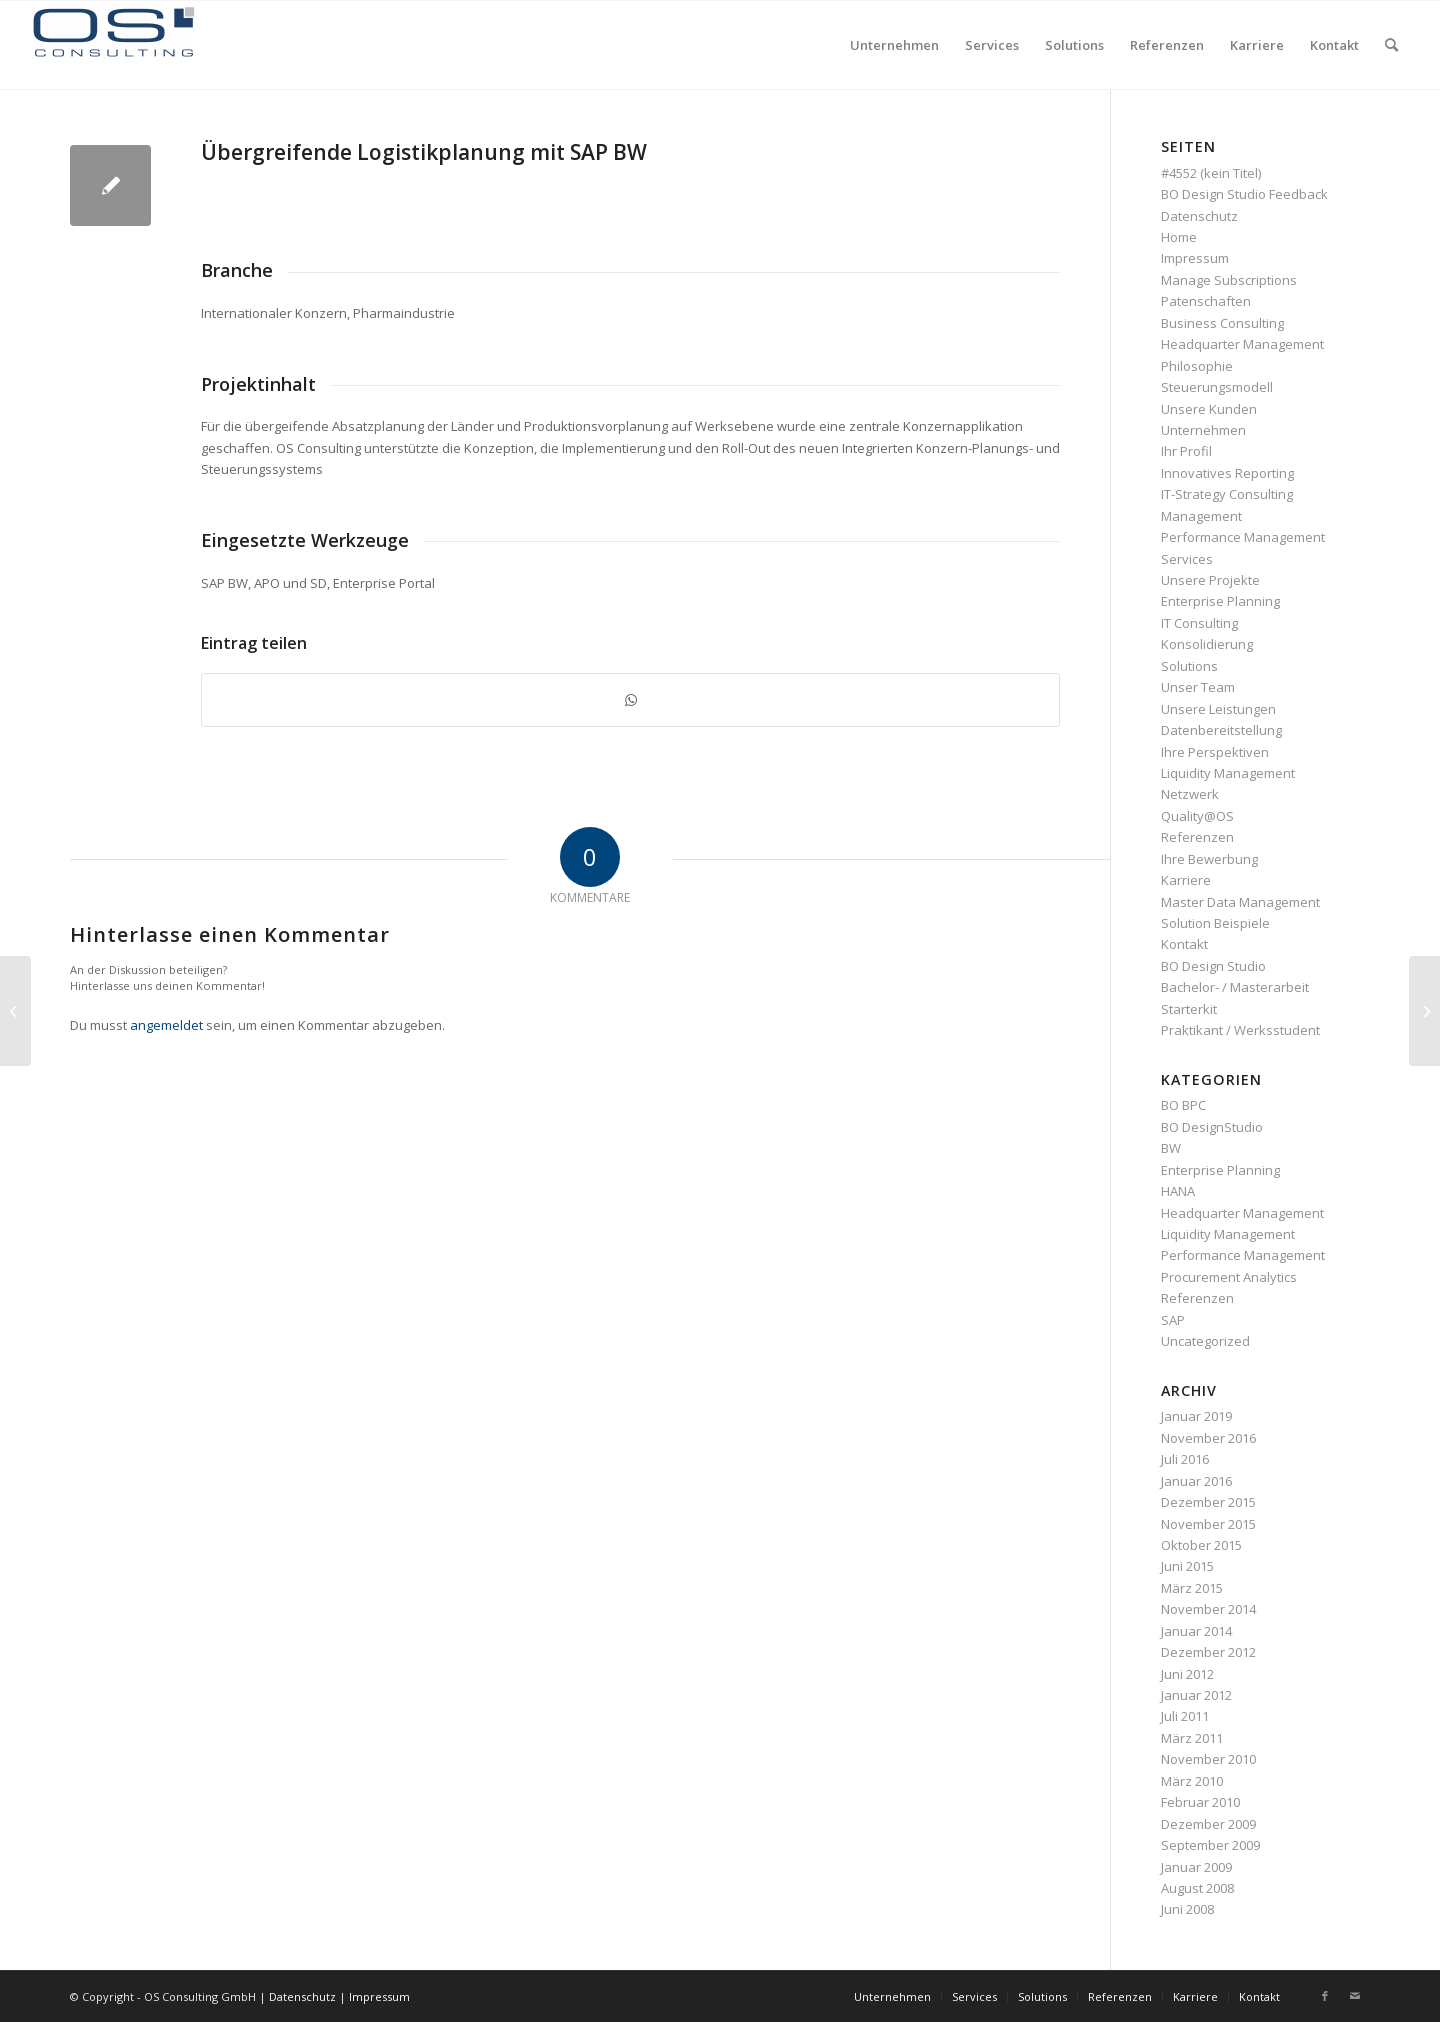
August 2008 (1197, 1888)
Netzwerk (1190, 794)
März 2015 (1192, 1588)
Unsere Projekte (1210, 580)
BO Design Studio (1213, 966)
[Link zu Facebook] (1325, 1996)
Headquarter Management (1242, 344)
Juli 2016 (1185, 1459)
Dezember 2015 (1208, 1502)
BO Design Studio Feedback (1244, 194)
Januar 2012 (1196, 1695)
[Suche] (1391, 45)
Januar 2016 (1196, 1481)
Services (1187, 559)
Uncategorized (1205, 1341)
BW (1171, 1148)
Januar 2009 (1196, 1867)
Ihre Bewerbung (1209, 859)
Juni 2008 (1187, 1909)
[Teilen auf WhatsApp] (630, 700)
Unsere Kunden (1209, 409)
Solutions (1189, 666)
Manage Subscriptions (1229, 280)
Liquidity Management (1228, 773)
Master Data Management (1240, 902)
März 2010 (1192, 1781)
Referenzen (1197, 837)
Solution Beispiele (1215, 923)
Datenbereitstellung (1221, 730)
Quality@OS (1197, 816)
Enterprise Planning (1220, 601)
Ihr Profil (1186, 451)
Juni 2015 (1187, 1566)
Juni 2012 (1187, 1674)
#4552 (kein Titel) (1211, 173)
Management (1201, 516)
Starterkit (1189, 1009)
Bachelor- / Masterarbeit (1235, 987)
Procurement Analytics (1229, 1277)
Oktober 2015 (1201, 1545)
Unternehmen (1203, 430)
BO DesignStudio (1212, 1127)
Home (1179, 237)
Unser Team (1198, 687)
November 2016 (1208, 1438)
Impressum (1195, 258)
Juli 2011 (1185, 1716)
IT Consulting (1199, 623)
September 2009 (1210, 1845)
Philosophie (1197, 366)
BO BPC (1183, 1105)
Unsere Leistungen (1218, 709)
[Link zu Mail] (1355, 1996)
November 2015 (1208, 1524)
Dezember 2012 (1208, 1652)
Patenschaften (1206, 301)
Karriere (1186, 880)
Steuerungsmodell (1217, 387)
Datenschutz (1199, 216)
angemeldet (166, 1025)
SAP (1173, 1320)
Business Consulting (1222, 323)
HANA (1178, 1191)
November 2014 (1208, 1609)
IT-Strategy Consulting (1227, 494)
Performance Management (1243, 537)
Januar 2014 (1196, 1631)
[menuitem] (894, 45)
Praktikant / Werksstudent (1240, 1030)
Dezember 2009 (1208, 1824)
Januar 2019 (1196, 1416)
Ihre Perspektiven (1215, 752)
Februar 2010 (1200, 1802)
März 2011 (1192, 1738)
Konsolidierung (1207, 644)
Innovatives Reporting (1227, 473)
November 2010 (1208, 1759)
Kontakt (1184, 944)
